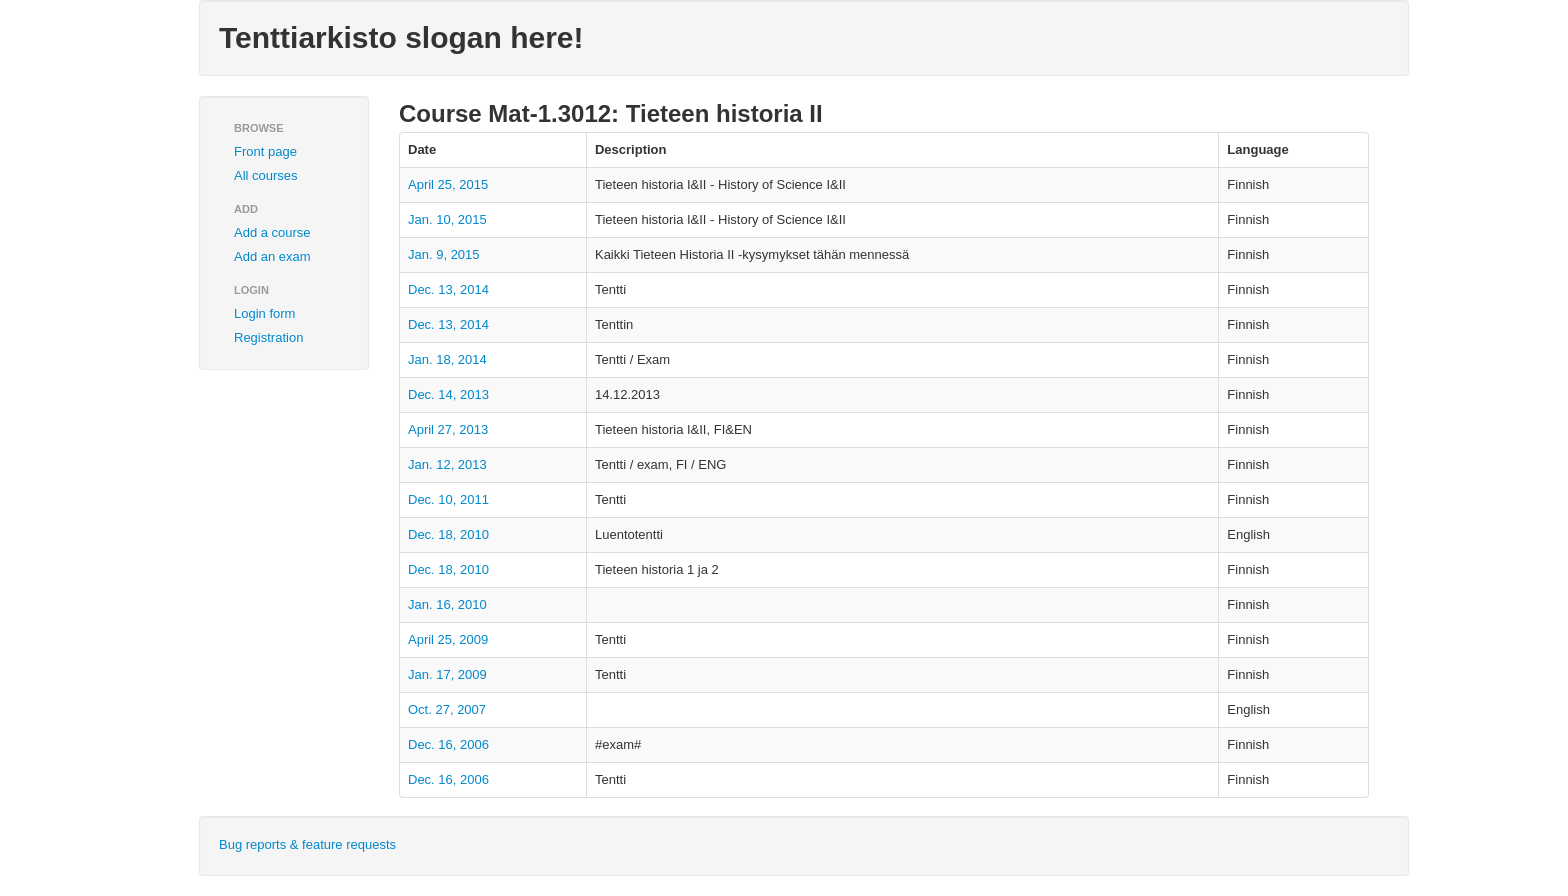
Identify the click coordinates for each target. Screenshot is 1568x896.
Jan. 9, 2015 (444, 254)
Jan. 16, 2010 (447, 604)
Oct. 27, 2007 (447, 709)
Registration (268, 337)
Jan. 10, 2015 (447, 219)
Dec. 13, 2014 (448, 289)
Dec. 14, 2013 (448, 394)
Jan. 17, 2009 (447, 674)
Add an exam (272, 256)
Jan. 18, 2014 (447, 359)
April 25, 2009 (448, 639)
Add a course (272, 232)
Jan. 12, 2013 (447, 464)
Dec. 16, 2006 (448, 744)
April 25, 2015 (448, 184)
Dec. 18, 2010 (448, 534)
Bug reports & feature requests (307, 844)
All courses (266, 175)
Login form (264, 313)
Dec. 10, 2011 (448, 499)
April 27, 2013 (448, 429)
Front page (265, 151)
